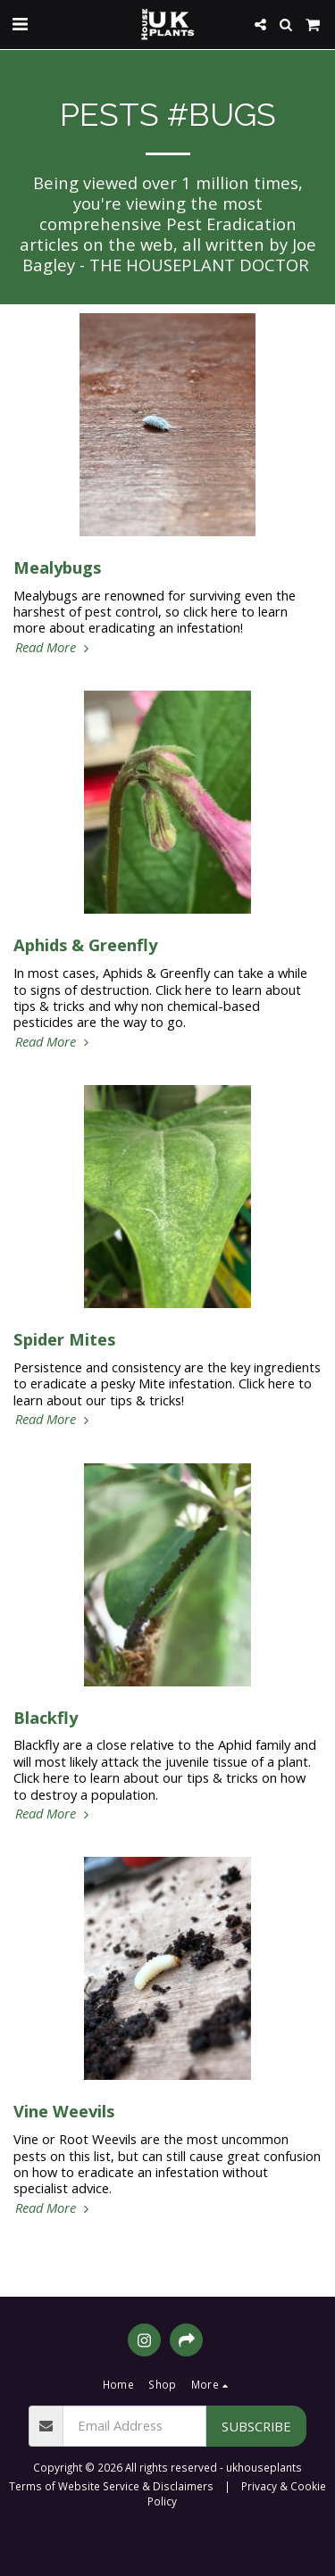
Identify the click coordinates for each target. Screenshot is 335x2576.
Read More (54, 647)
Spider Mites (64, 1339)
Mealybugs (57, 567)
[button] (19, 23)
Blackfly (45, 1717)
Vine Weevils (63, 2111)
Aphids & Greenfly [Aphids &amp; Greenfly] (85, 944)
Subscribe (256, 2426)
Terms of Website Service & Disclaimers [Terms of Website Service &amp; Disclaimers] (111, 2486)
